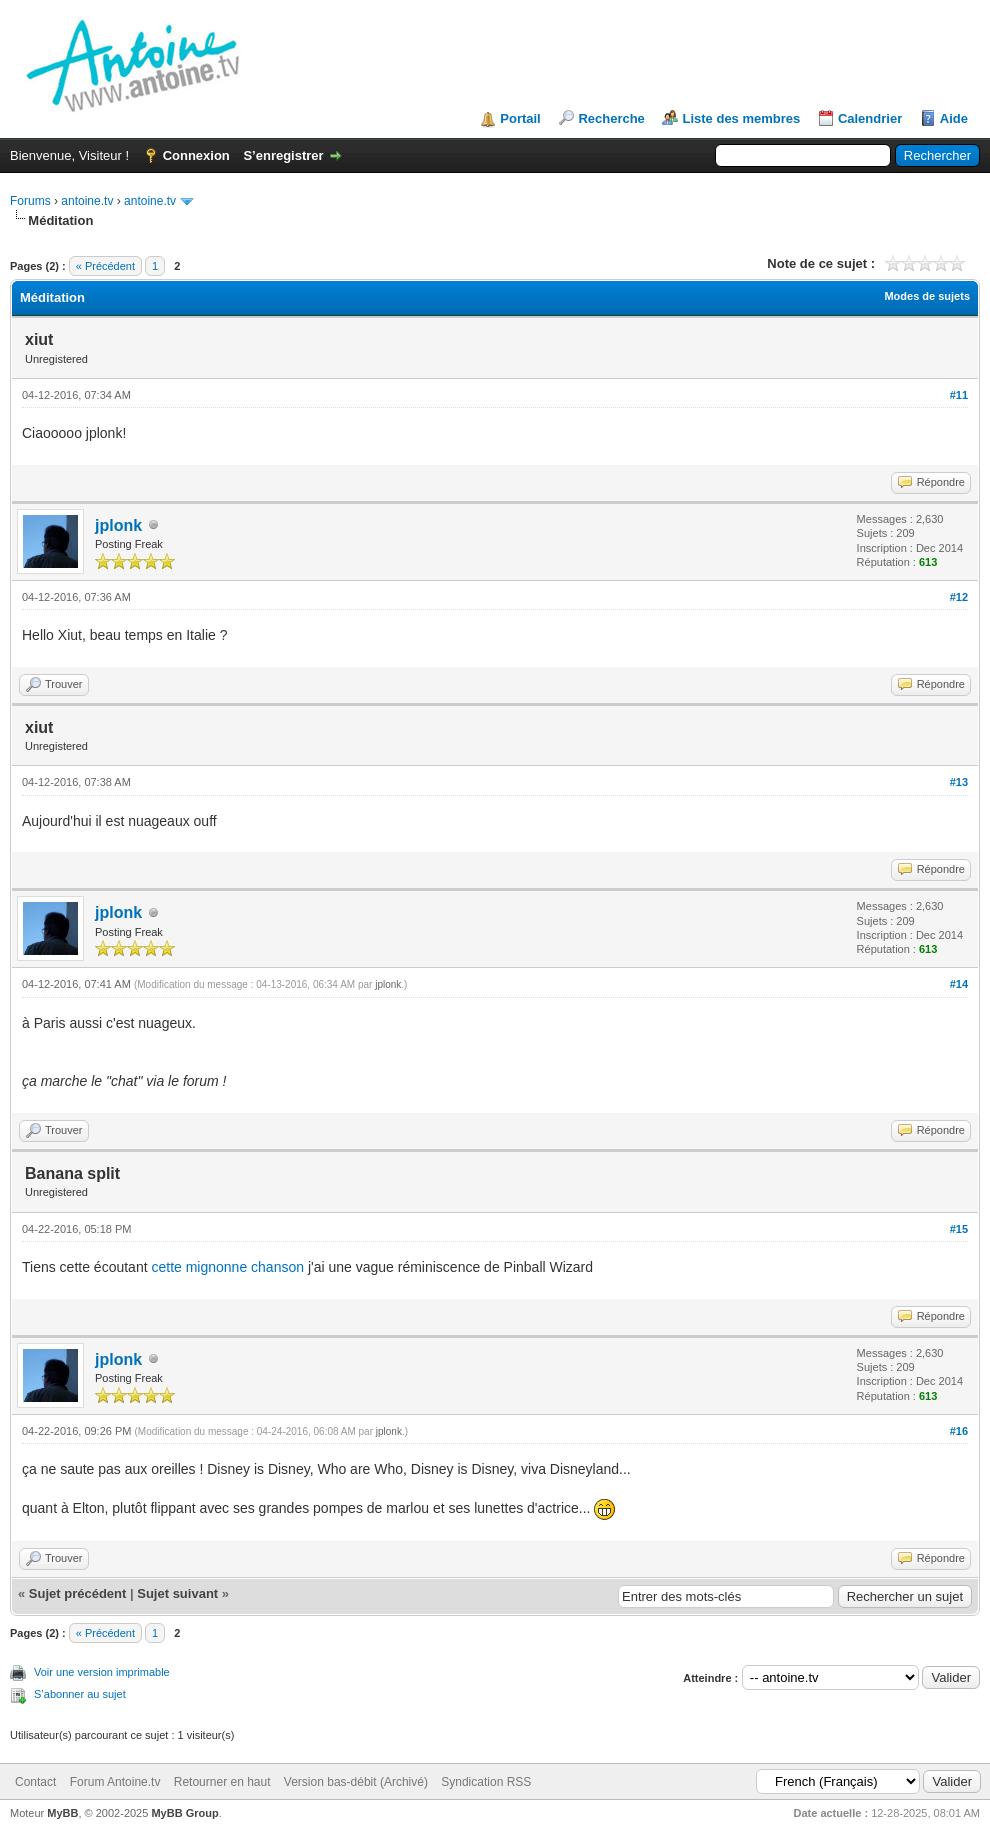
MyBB (62, 1813)
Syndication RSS (486, 1782)
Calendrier (870, 118)
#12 (959, 597)
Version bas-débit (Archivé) (356, 1782)
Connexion (196, 155)
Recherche (611, 118)
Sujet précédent (78, 1593)
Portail (520, 118)
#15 (959, 1229)
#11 (959, 395)
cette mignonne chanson (227, 1267)
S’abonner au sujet (80, 1694)
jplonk (118, 525)
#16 (959, 1431)
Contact (35, 1782)
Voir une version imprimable (102, 1672)
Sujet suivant (177, 1593)
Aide (954, 118)
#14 (959, 984)
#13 (959, 782)
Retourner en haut (222, 1782)
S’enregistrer (283, 155)
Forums (30, 201)
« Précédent (105, 266)
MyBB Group (184, 1813)
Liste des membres (741, 118)
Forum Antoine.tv (115, 1782)
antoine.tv (87, 201)
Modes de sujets (927, 296)
